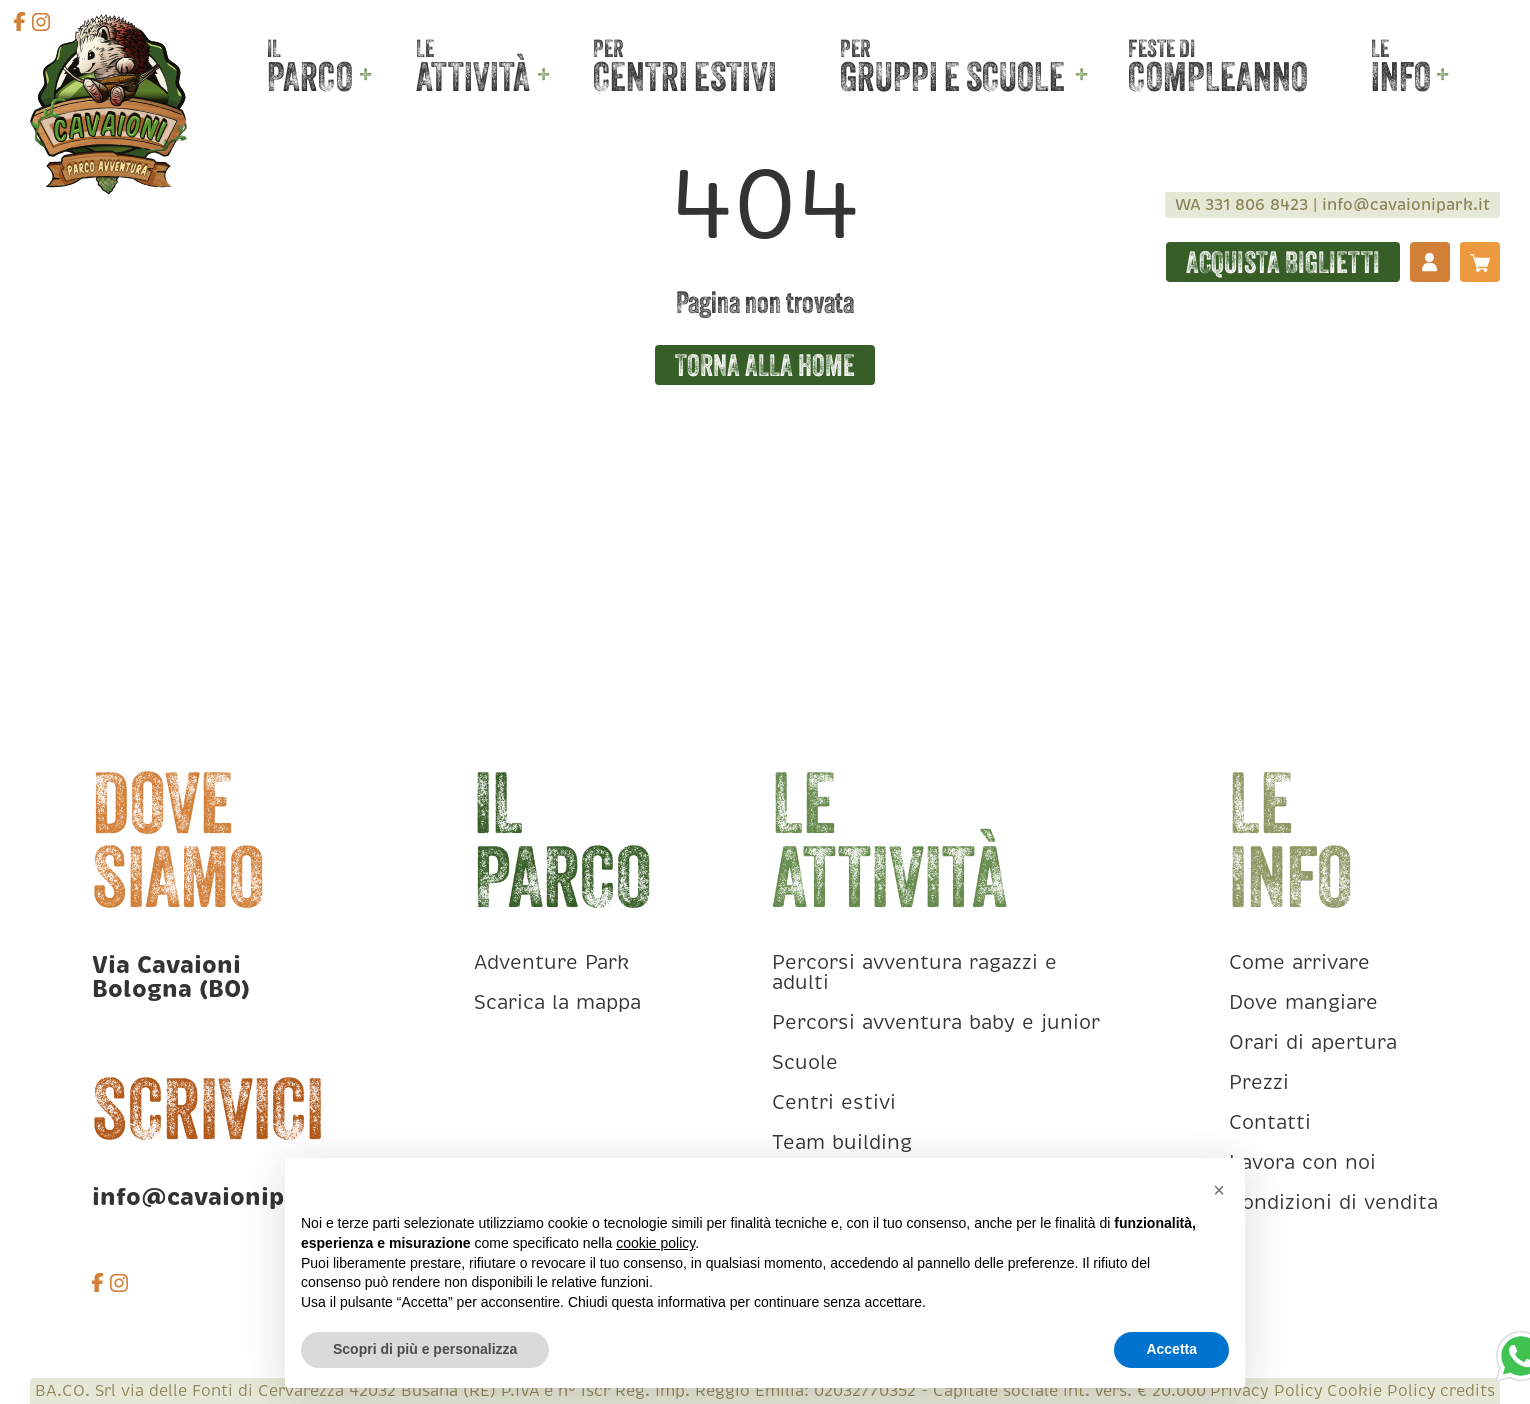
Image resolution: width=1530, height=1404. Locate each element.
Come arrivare (1299, 962)
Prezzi (1259, 1082)
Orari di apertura (1313, 1042)
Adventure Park (551, 962)
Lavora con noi (1302, 1162)
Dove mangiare (1303, 1002)
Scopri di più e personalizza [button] (425, 1349)
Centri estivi (685, 75)
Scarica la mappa (557, 1002)
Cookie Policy (1381, 1391)
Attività (473, 75)
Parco (310, 75)
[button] (1219, 1190)
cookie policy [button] (655, 1243)
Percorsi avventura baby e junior (936, 1022)
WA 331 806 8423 (1241, 205)
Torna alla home (765, 365)
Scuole (805, 1062)
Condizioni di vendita (1333, 1202)
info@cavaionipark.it (1406, 205)
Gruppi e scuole (952, 75)
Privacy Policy (1266, 1391)
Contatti (1270, 1122)
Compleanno (1218, 75)
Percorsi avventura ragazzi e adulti (914, 972)
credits (1467, 1391)
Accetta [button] (1171, 1349)
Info (1401, 75)
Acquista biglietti (1283, 262)
